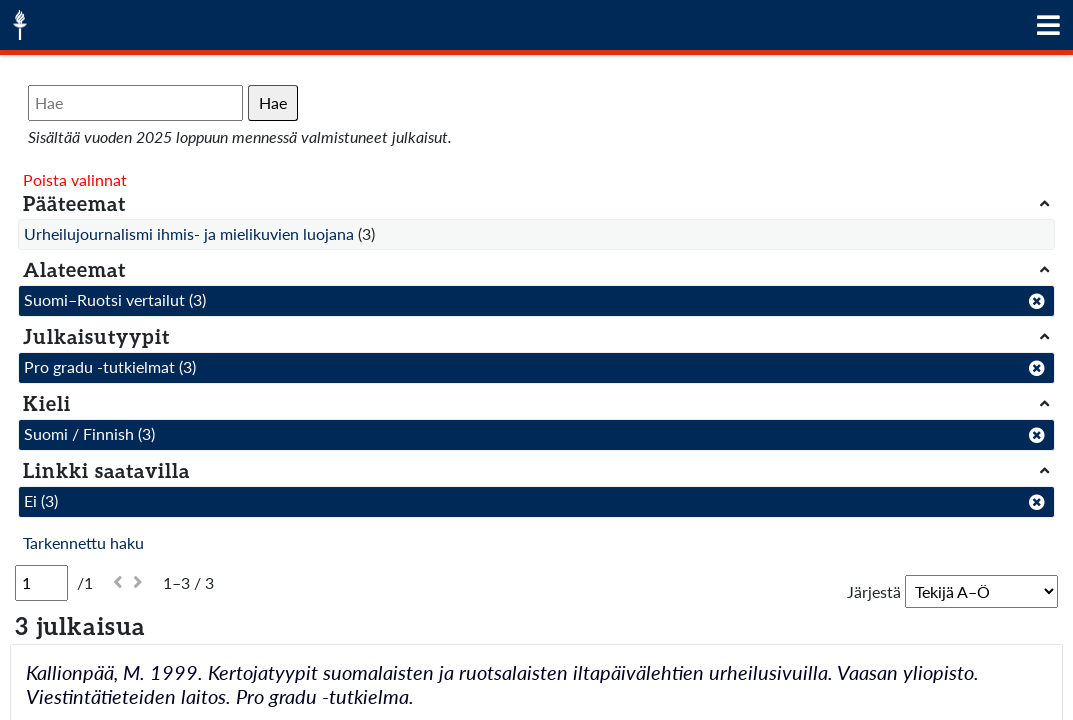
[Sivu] (41, 583)
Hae (273, 102)
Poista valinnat (75, 179)
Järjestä (874, 591)
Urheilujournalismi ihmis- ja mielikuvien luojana (189, 233)
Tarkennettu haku (83, 542)
